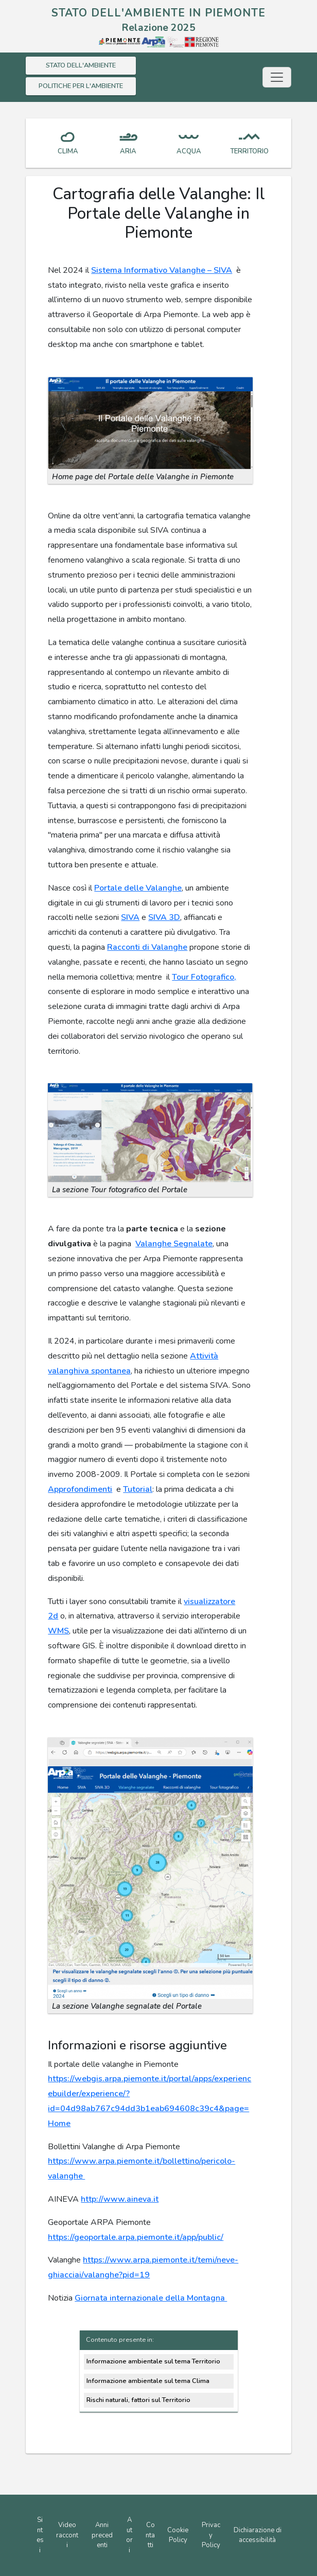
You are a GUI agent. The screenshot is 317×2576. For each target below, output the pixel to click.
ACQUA (189, 151)
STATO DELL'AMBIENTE (81, 65)
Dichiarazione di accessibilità (257, 2535)
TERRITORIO (249, 151)
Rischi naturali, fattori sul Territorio (138, 2400)
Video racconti (67, 2535)
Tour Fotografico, (204, 977)
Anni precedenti (102, 2535)
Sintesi (40, 2535)
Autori (129, 2535)
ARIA (128, 151)
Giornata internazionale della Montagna (151, 2298)
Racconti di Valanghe (147, 947)
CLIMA (68, 151)
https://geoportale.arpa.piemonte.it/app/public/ (135, 2237)
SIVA (130, 917)
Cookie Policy (177, 2535)
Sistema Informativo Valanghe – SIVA (161, 270)
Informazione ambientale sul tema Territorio (153, 2361)
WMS (58, 1631)
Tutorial (137, 1489)
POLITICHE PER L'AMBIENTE (81, 86)
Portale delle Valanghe (138, 888)
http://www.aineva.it (119, 2199)
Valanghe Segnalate (174, 1243)
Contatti (150, 2535)
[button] (150, 422)
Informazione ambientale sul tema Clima (147, 2381)
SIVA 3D (164, 917)
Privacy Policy (211, 2535)
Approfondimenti (80, 1489)
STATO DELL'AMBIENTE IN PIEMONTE (158, 13)
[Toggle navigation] (276, 77)
